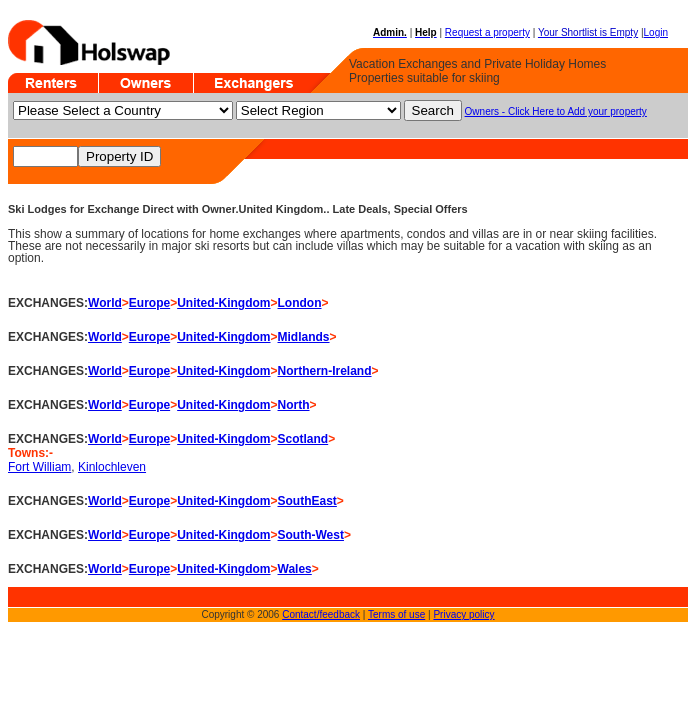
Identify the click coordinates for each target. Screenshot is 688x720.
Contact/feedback (321, 614)
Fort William (39, 467)
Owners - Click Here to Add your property (556, 111)
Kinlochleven (112, 467)
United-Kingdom (223, 303)
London (300, 303)
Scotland (303, 439)
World (105, 303)
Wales (295, 569)
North (294, 405)
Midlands (304, 337)
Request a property (487, 32)
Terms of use (396, 614)
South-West (311, 535)
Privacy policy (463, 614)
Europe (149, 303)
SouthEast (307, 501)
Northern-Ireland (325, 371)
